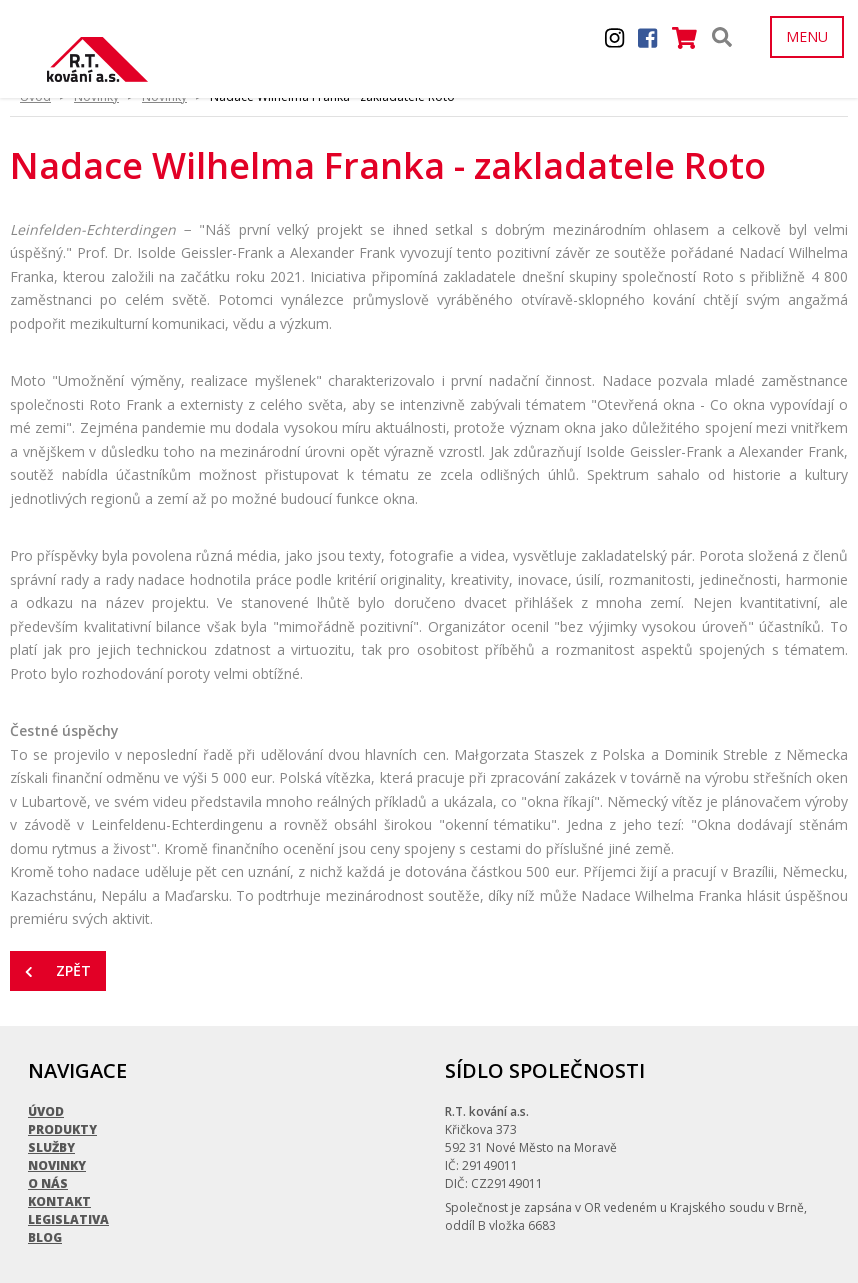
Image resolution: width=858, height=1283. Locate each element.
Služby (51, 1113)
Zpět (58, 970)
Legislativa (68, 1185)
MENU (807, 36)
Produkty (62, 1095)
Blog (45, 1203)
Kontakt (59, 1167)
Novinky (57, 1131)
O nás (48, 1149)
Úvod (46, 1077)
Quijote (808, 1271)
